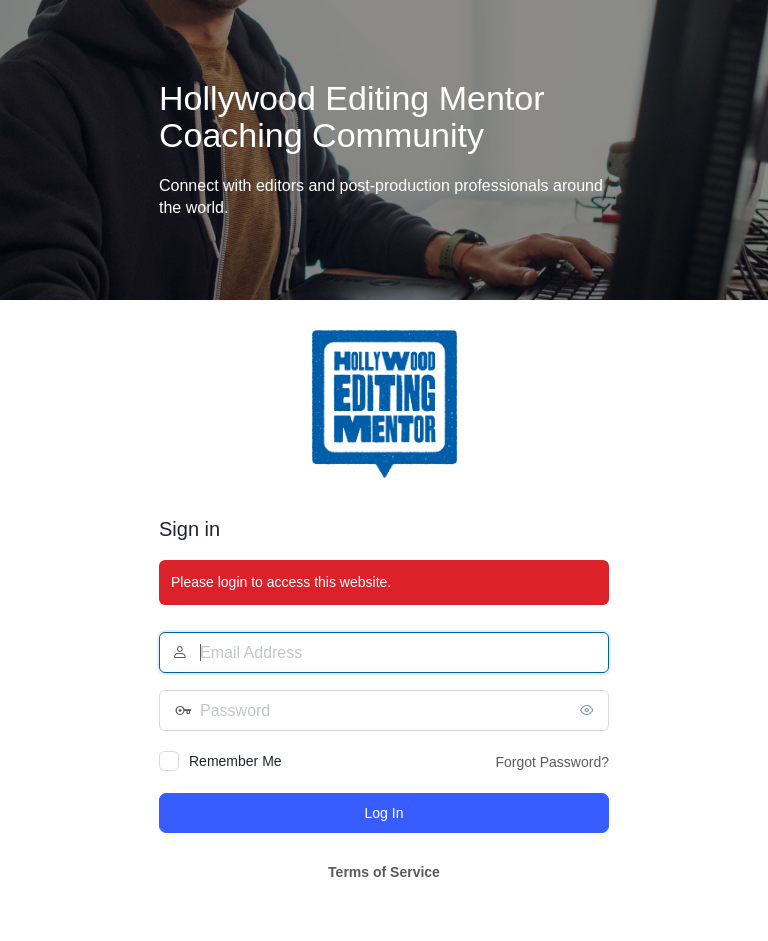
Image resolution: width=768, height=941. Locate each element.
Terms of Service (384, 872)
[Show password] (589, 710)
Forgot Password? (552, 762)
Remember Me (235, 761)
